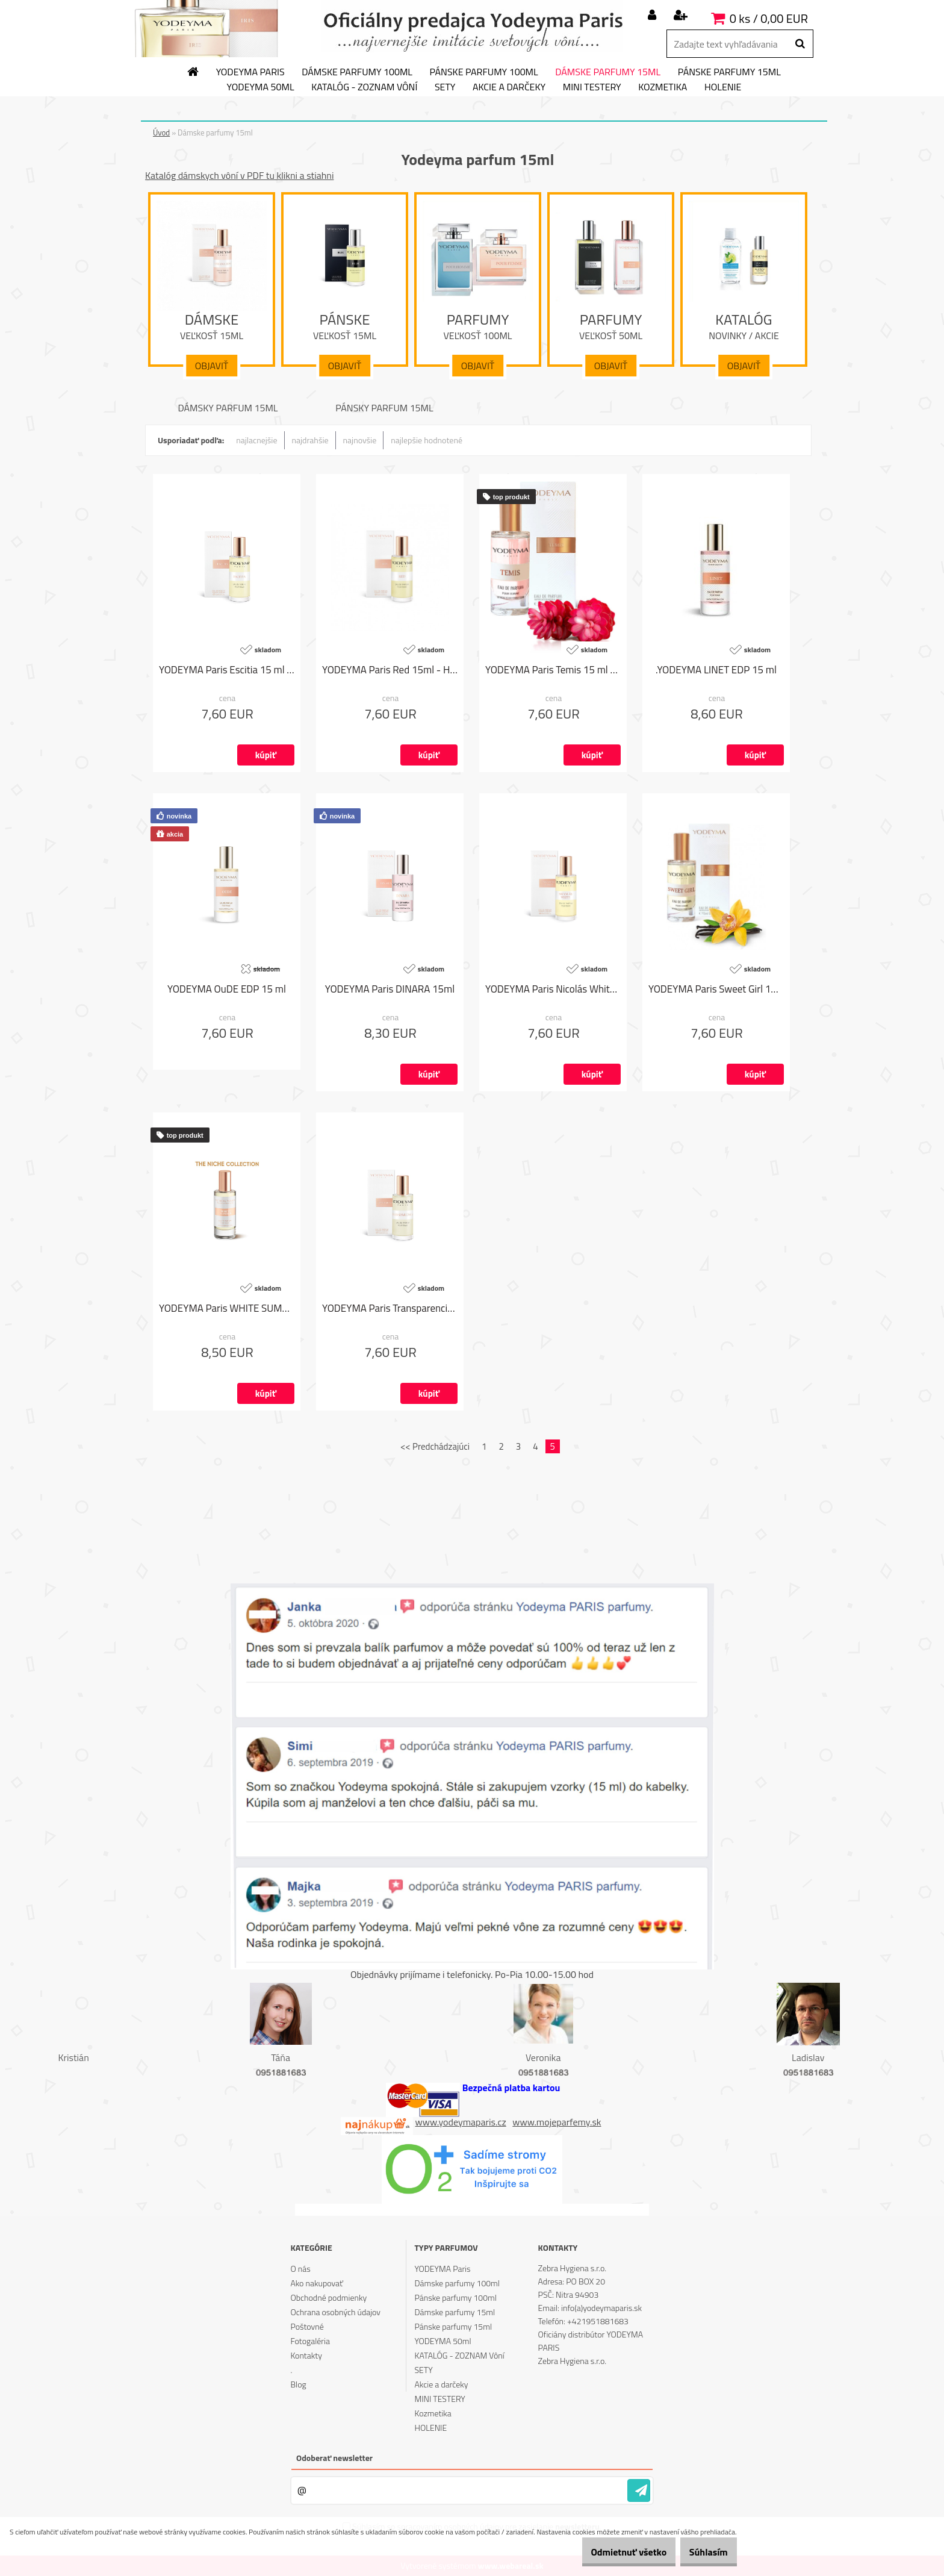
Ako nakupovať (316, 2283)
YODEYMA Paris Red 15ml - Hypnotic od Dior (390, 670)
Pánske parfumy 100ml (484, 72)
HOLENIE (722, 87)
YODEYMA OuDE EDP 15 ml (226, 990)
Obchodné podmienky (328, 2297)
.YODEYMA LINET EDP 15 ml (716, 670)
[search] (799, 44)
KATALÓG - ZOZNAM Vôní (364, 87)
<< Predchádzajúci (435, 1446)
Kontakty (305, 2355)
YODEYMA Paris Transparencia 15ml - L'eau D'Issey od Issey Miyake (390, 1309)
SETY (445, 87)
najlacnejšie (256, 440)
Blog (298, 2384)
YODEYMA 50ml (260, 87)
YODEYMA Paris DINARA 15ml (390, 990)
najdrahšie (310, 440)
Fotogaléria (310, 2340)
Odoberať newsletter (334, 2457)
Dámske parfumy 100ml (357, 72)
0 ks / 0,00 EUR (769, 18)
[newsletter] (639, 2490)
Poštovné (306, 2326)
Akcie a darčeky (509, 87)
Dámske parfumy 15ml (607, 72)
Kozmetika (662, 87)
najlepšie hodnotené (426, 440)
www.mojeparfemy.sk (556, 2122)
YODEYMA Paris (250, 72)
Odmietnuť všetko (610, 2552)
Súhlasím (702, 2552)
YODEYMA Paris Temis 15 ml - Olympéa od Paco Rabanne (553, 670)
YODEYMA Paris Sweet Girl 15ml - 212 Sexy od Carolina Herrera (716, 990)
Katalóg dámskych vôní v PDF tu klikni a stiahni (239, 175)
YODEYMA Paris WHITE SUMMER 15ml (226, 1309)
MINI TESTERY (592, 87)
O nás (300, 2268)
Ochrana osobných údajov (335, 2312)
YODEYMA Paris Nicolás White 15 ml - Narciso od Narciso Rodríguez (553, 990)
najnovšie (360, 440)
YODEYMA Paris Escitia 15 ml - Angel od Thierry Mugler (226, 670)
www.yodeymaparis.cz (460, 2122)
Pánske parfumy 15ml (729, 72)
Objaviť (212, 365)
